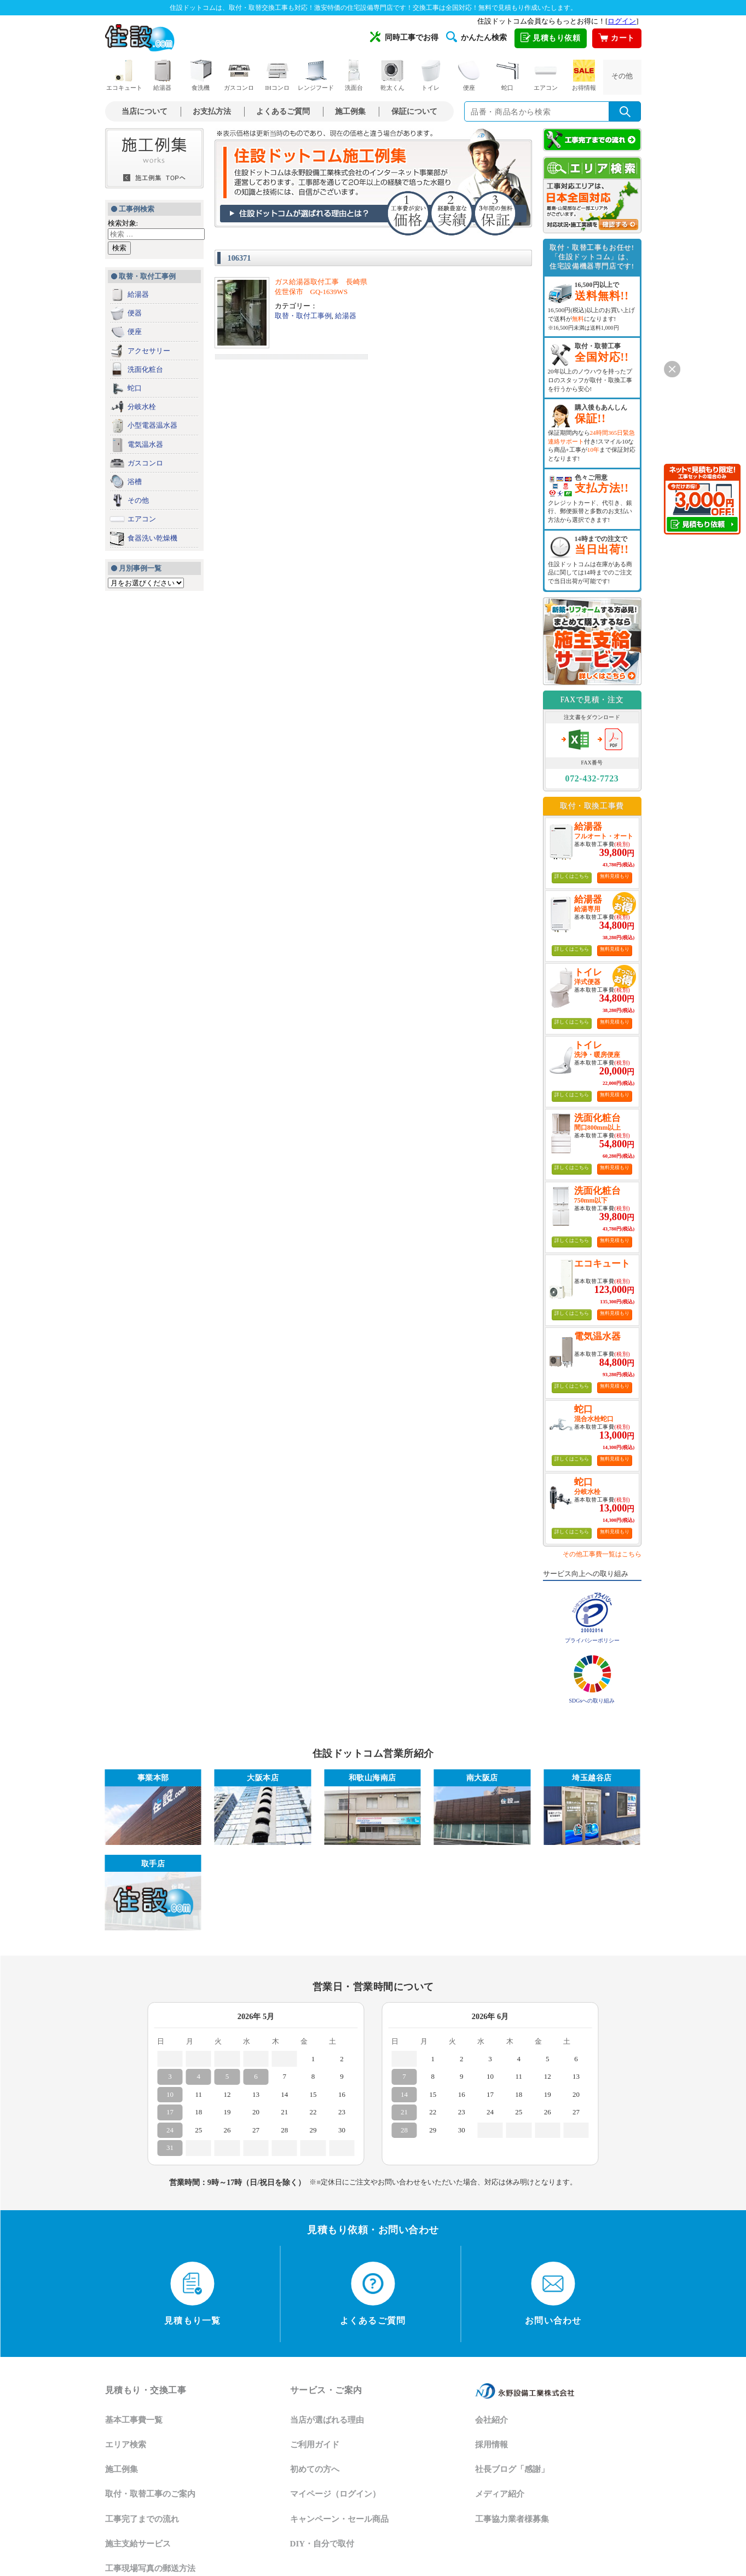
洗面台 (354, 75)
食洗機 (201, 75)
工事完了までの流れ (142, 2519)
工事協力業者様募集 (512, 2519)
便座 (469, 75)
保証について (414, 111)
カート (616, 38)
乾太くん (392, 75)
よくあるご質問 (283, 111)
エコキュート (124, 75)
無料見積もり (614, 876)
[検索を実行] (625, 111)
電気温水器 (145, 444)
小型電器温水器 (152, 425)
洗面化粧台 (145, 369)
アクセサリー (149, 351)
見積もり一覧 (192, 2293)
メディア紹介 (499, 2493)
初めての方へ (314, 2469)
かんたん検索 (476, 36)
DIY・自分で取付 (322, 2543)
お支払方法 (212, 111)
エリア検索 (125, 2444)
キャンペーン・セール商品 (339, 2519)
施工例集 (350, 111)
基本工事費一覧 (134, 2420)
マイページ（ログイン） (335, 2493)
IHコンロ (277, 75)
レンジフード (316, 75)
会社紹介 (491, 2420)
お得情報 (584, 75)
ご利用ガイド (314, 2444)
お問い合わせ (553, 2293)
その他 (622, 76)
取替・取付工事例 (303, 316)
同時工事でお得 (404, 36)
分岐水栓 (142, 407)
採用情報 (491, 2444)
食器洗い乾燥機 (152, 538)
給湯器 (163, 75)
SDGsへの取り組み (592, 1701)
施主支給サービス (138, 2543)
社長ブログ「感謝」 (512, 2469)
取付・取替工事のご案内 (150, 2493)
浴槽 (135, 482)
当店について (144, 111)
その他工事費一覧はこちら (602, 1554)
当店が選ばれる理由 (327, 2420)
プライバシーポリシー (592, 1640)
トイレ (431, 75)
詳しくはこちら (571, 876)
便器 (135, 313)
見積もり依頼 (551, 38)
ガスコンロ (239, 75)
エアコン (546, 75)
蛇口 (507, 75)
